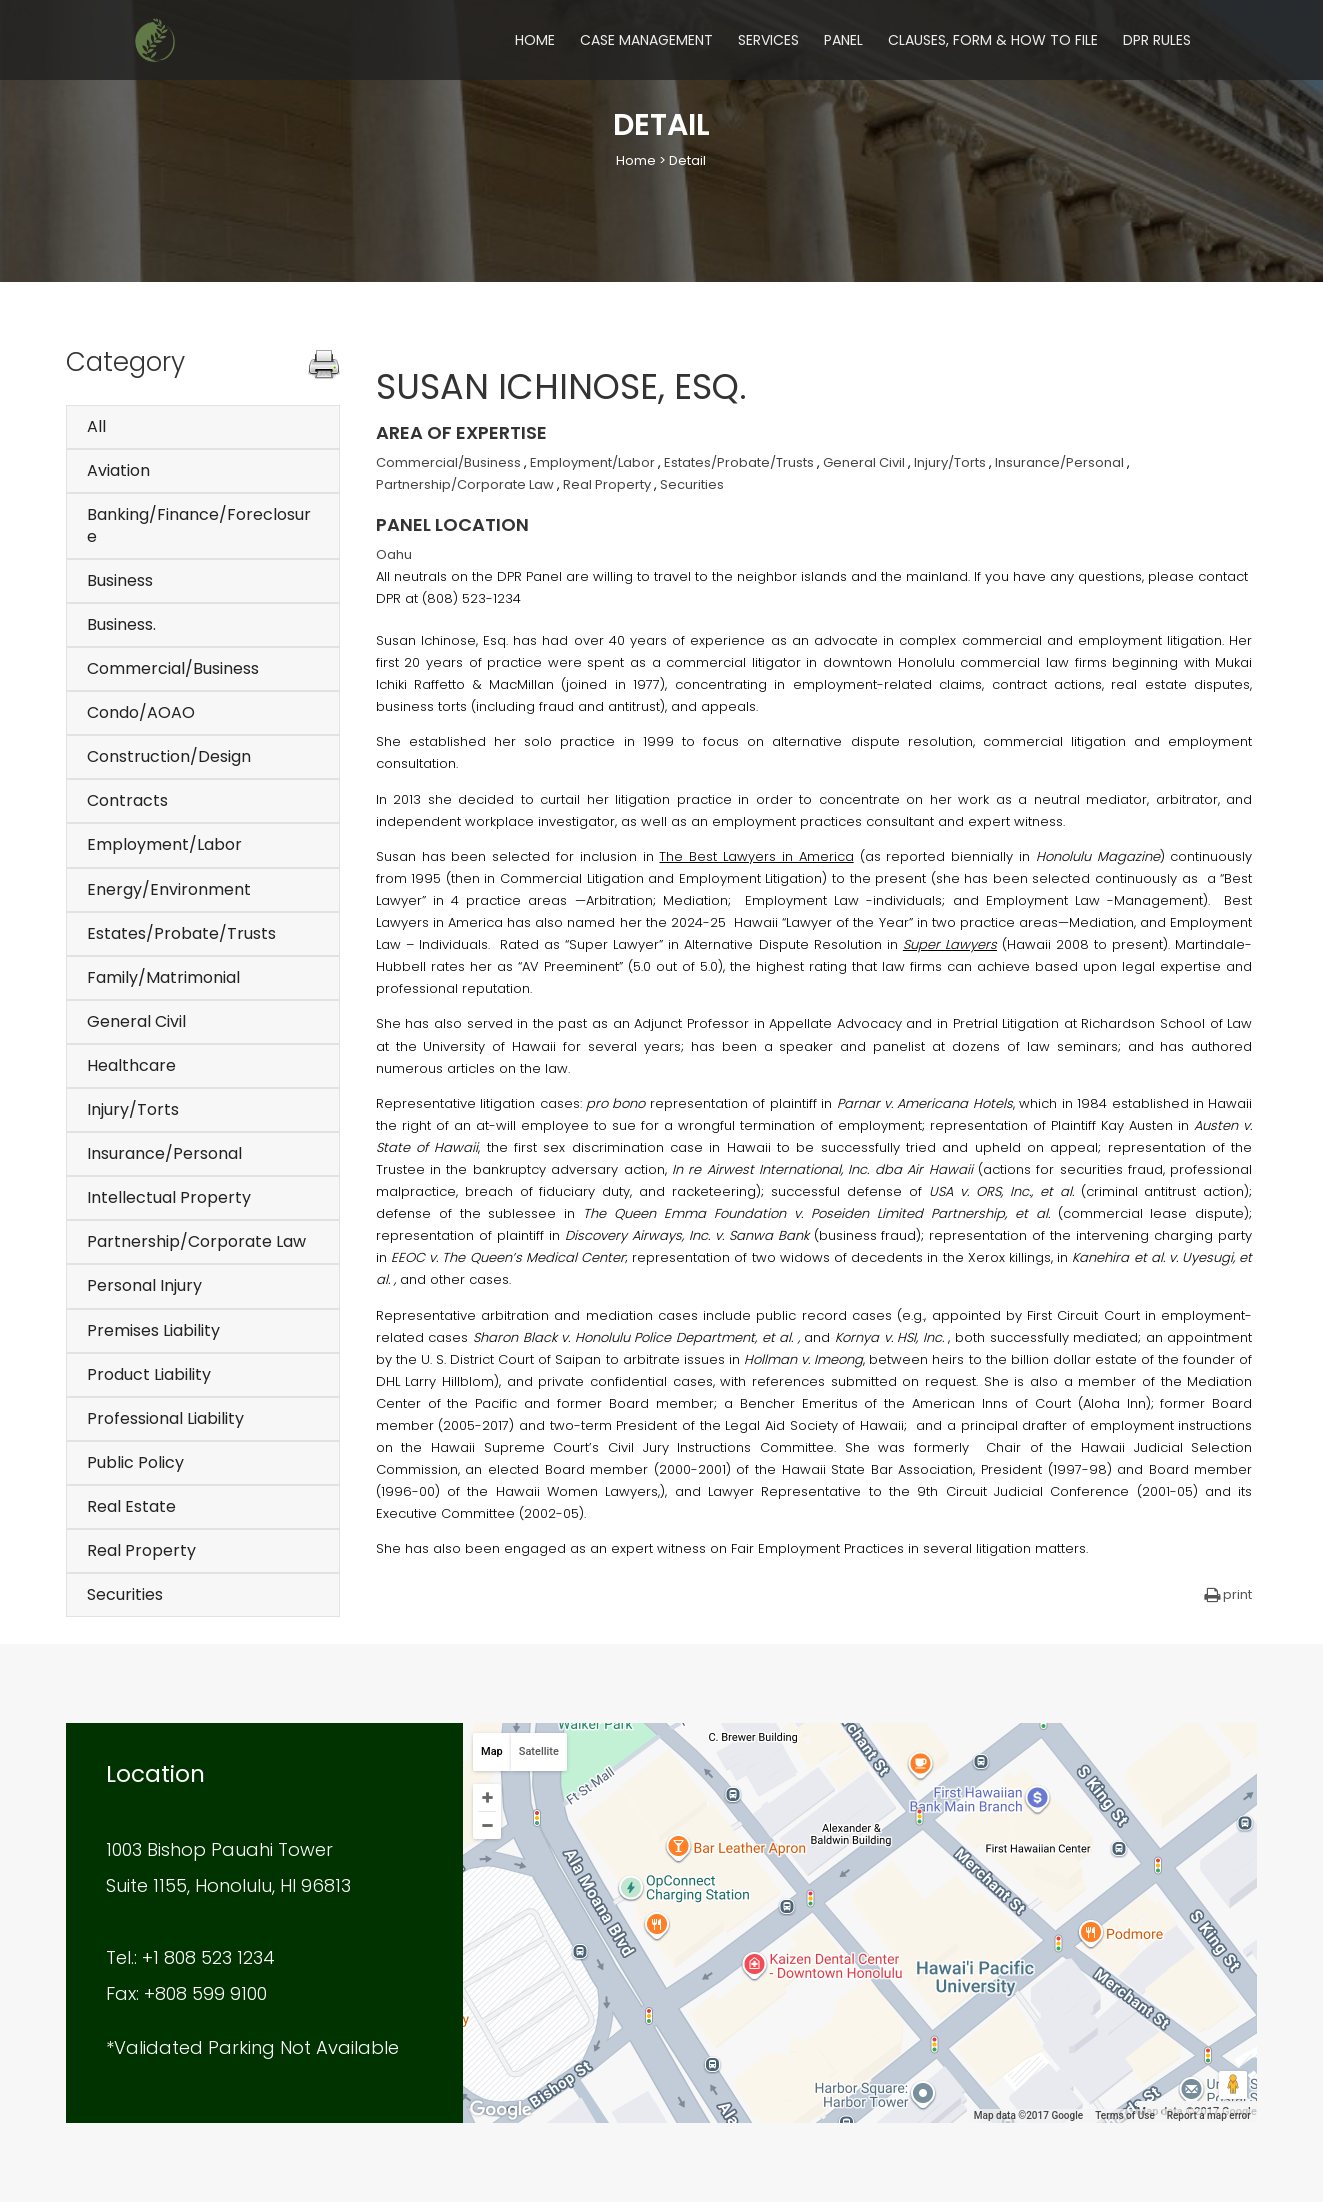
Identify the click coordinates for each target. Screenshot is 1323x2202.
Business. (121, 624)
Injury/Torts (133, 1109)
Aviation (118, 470)
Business (120, 580)
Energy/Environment (169, 889)
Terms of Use (1125, 2115)
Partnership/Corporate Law (196, 1241)
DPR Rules (1157, 41)
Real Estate (131, 1506)
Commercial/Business (173, 668)
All (96, 426)
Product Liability (149, 1374)
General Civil (136, 1021)
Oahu (394, 554)
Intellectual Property (169, 1197)
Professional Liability (165, 1418)
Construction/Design (169, 756)
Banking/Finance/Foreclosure (199, 525)
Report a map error (1209, 2115)
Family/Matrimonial (163, 977)
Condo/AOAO (141, 712)
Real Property (141, 1550)
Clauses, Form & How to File (993, 41)
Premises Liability (153, 1330)
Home (535, 41)
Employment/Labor (164, 844)
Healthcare (131, 1065)
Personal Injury (144, 1285)
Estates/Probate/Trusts (181, 933)
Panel (843, 41)
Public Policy (135, 1462)
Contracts (127, 800)
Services (768, 41)
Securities (125, 1594)
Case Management (646, 41)
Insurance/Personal (164, 1153)
